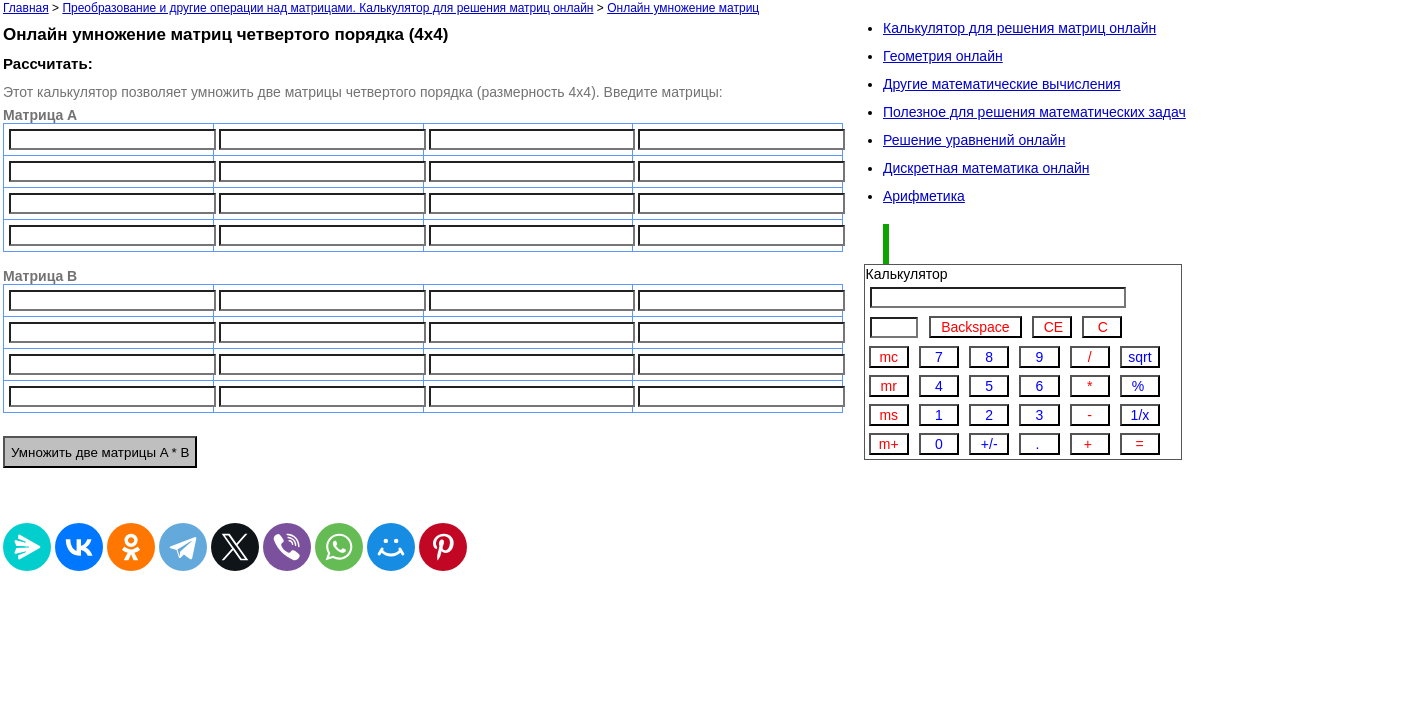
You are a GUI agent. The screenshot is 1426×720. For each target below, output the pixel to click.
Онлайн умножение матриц (683, 8)
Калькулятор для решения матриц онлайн (1019, 28)
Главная (26, 8)
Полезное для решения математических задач (1034, 112)
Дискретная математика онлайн (986, 168)
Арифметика (924, 196)
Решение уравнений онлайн (974, 140)
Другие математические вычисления (1002, 84)
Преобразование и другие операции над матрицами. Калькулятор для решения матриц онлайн (327, 8)
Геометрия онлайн (943, 56)
